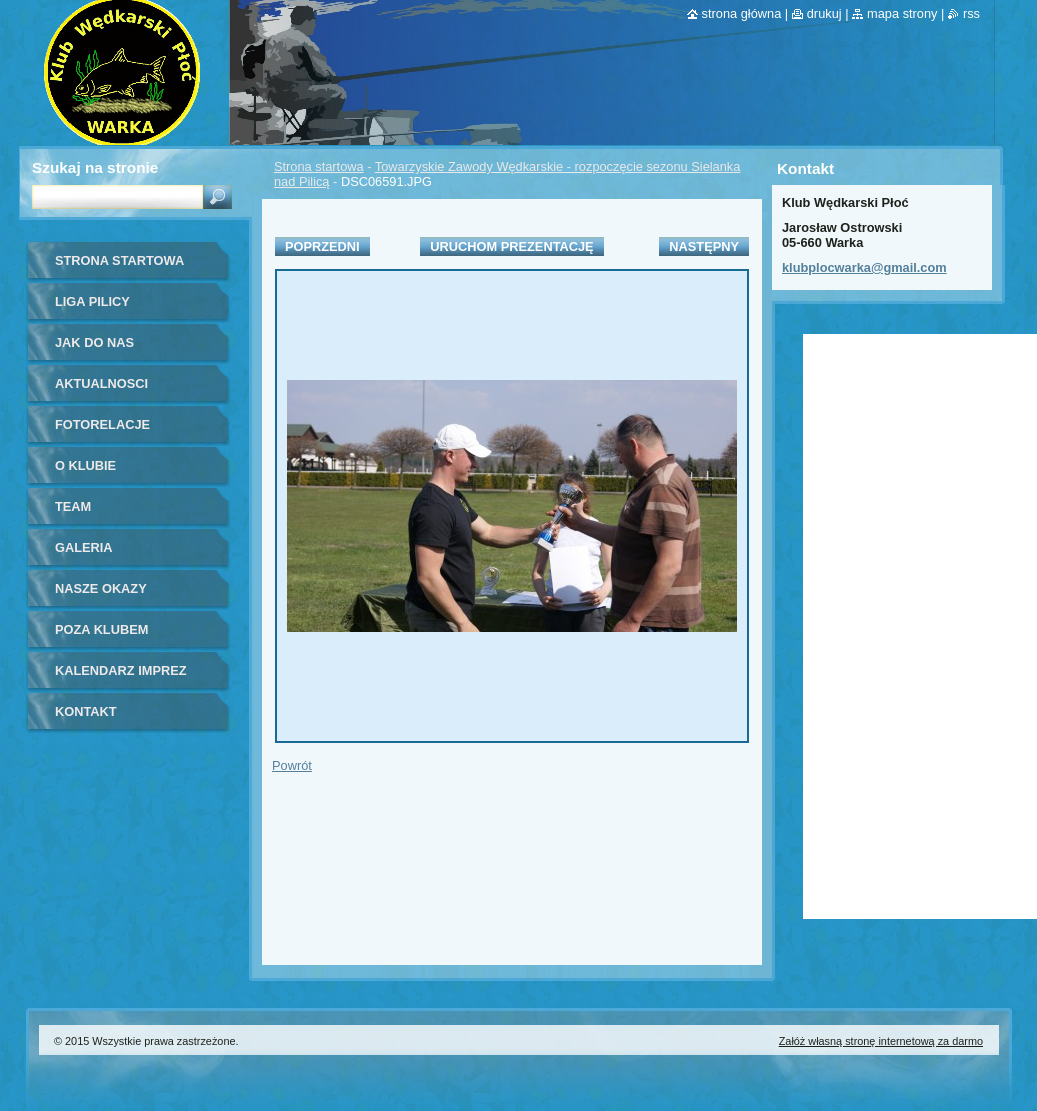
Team (73, 506)
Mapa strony (902, 13)
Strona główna (742, 13)
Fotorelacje (102, 424)
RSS (971, 13)
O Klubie (85, 465)
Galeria (84, 547)
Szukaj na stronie (95, 167)
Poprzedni (322, 246)
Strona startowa (319, 166)
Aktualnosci (101, 383)
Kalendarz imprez (121, 670)
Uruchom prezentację (511, 246)
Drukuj (824, 13)
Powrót (292, 765)
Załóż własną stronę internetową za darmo (881, 1041)
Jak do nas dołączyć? (94, 349)
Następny (704, 246)
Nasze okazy (101, 588)
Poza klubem (101, 629)
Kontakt (86, 711)
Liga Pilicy (92, 301)
